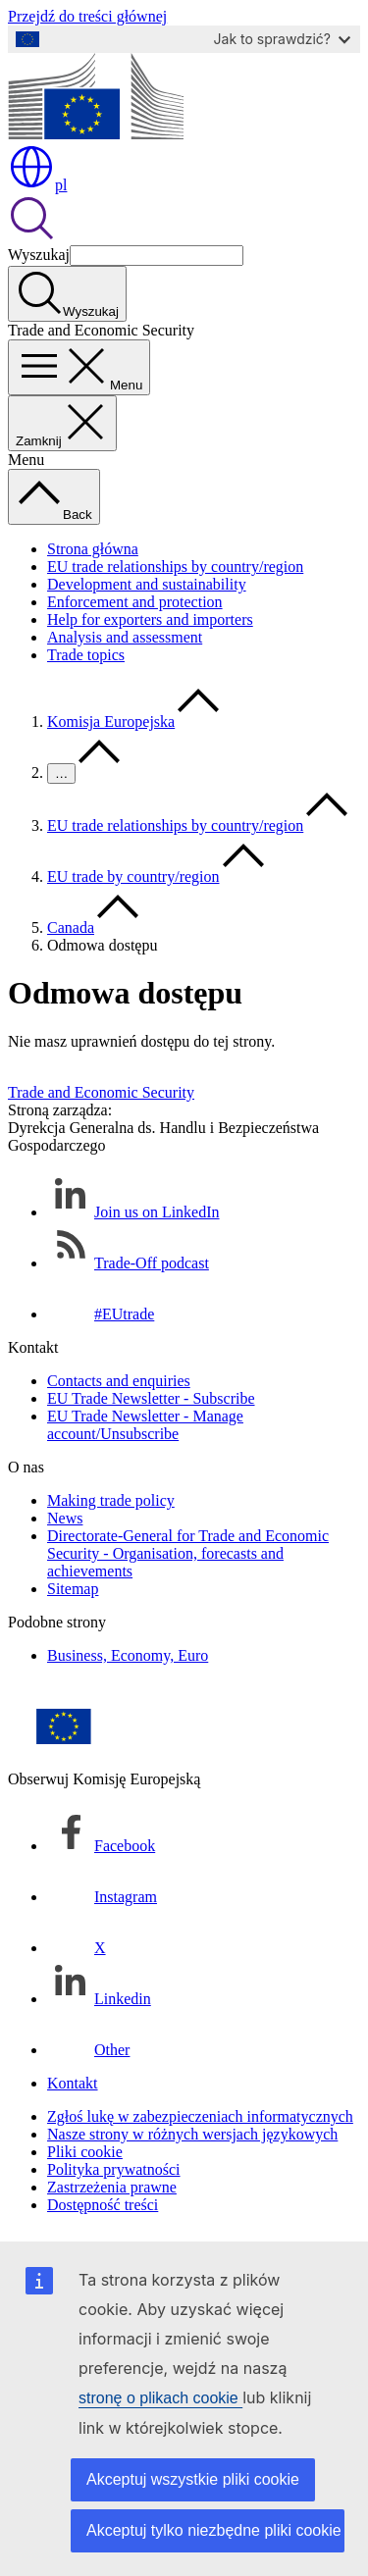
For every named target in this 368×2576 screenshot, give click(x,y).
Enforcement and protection (135, 601)
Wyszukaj (39, 254)
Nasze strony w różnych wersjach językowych (192, 2134)
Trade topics (86, 654)
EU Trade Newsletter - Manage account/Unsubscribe (145, 1425)
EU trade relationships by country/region (175, 566)
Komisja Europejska (111, 721)
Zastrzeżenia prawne (112, 2187)
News (64, 1518)
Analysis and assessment (124, 637)
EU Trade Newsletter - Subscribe (151, 1398)
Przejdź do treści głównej (87, 16)
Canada (70, 927)
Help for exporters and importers (150, 619)
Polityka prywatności (114, 2169)
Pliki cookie (85, 2151)
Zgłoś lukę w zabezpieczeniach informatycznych (200, 2116)
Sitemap (72, 1588)
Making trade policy (111, 1500)
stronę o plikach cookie (160, 2398)
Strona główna (92, 549)
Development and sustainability (146, 584)
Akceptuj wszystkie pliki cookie (192, 2479)
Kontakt (72, 2083)
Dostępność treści (102, 2204)
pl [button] (37, 185)
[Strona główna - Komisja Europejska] (96, 134)
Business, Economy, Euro (127, 1655)
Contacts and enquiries (118, 1380)
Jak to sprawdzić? (282, 38)
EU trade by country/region (133, 876)
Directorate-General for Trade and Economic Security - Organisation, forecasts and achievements (188, 1553)
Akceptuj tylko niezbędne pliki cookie (214, 2530)
